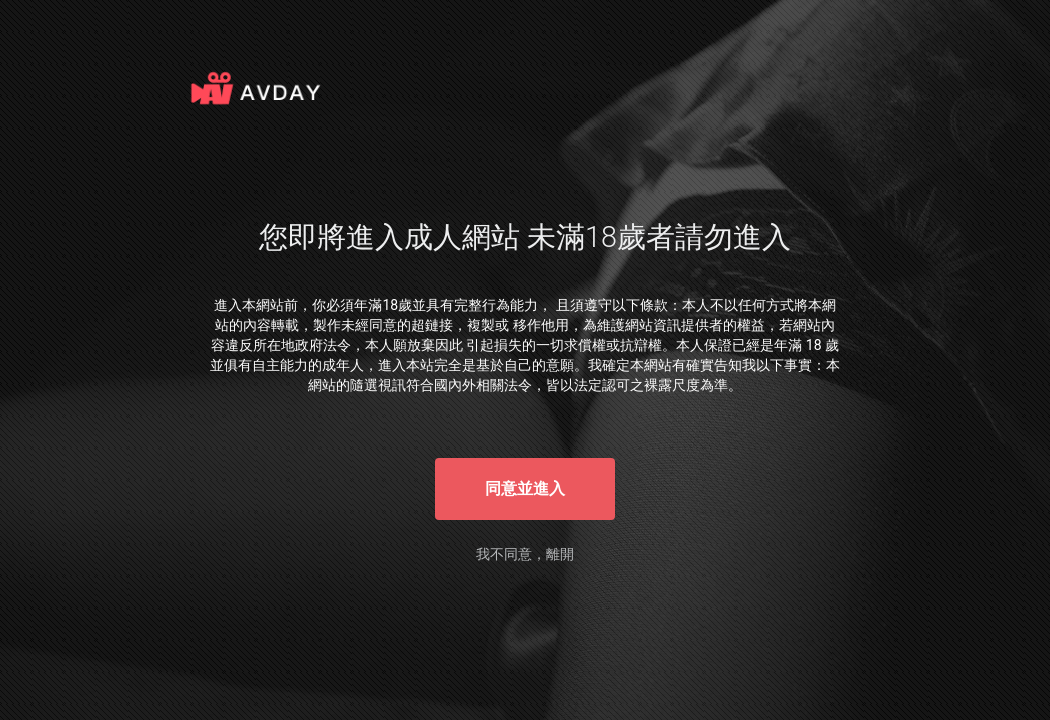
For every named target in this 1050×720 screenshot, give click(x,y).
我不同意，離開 (525, 554)
